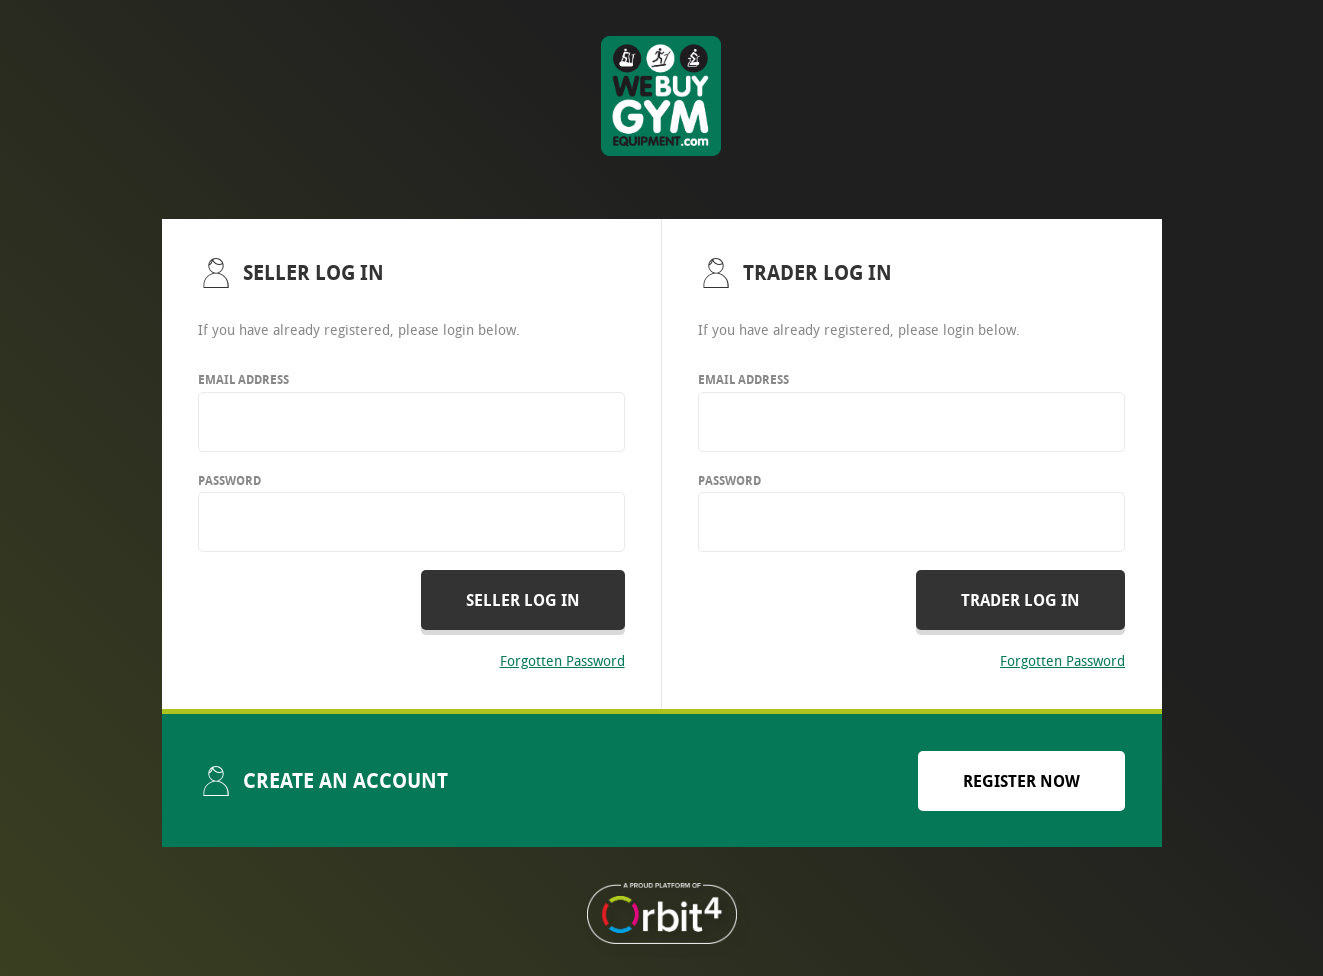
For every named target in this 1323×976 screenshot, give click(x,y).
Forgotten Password (562, 660)
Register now (1021, 781)
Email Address (243, 379)
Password (229, 480)
